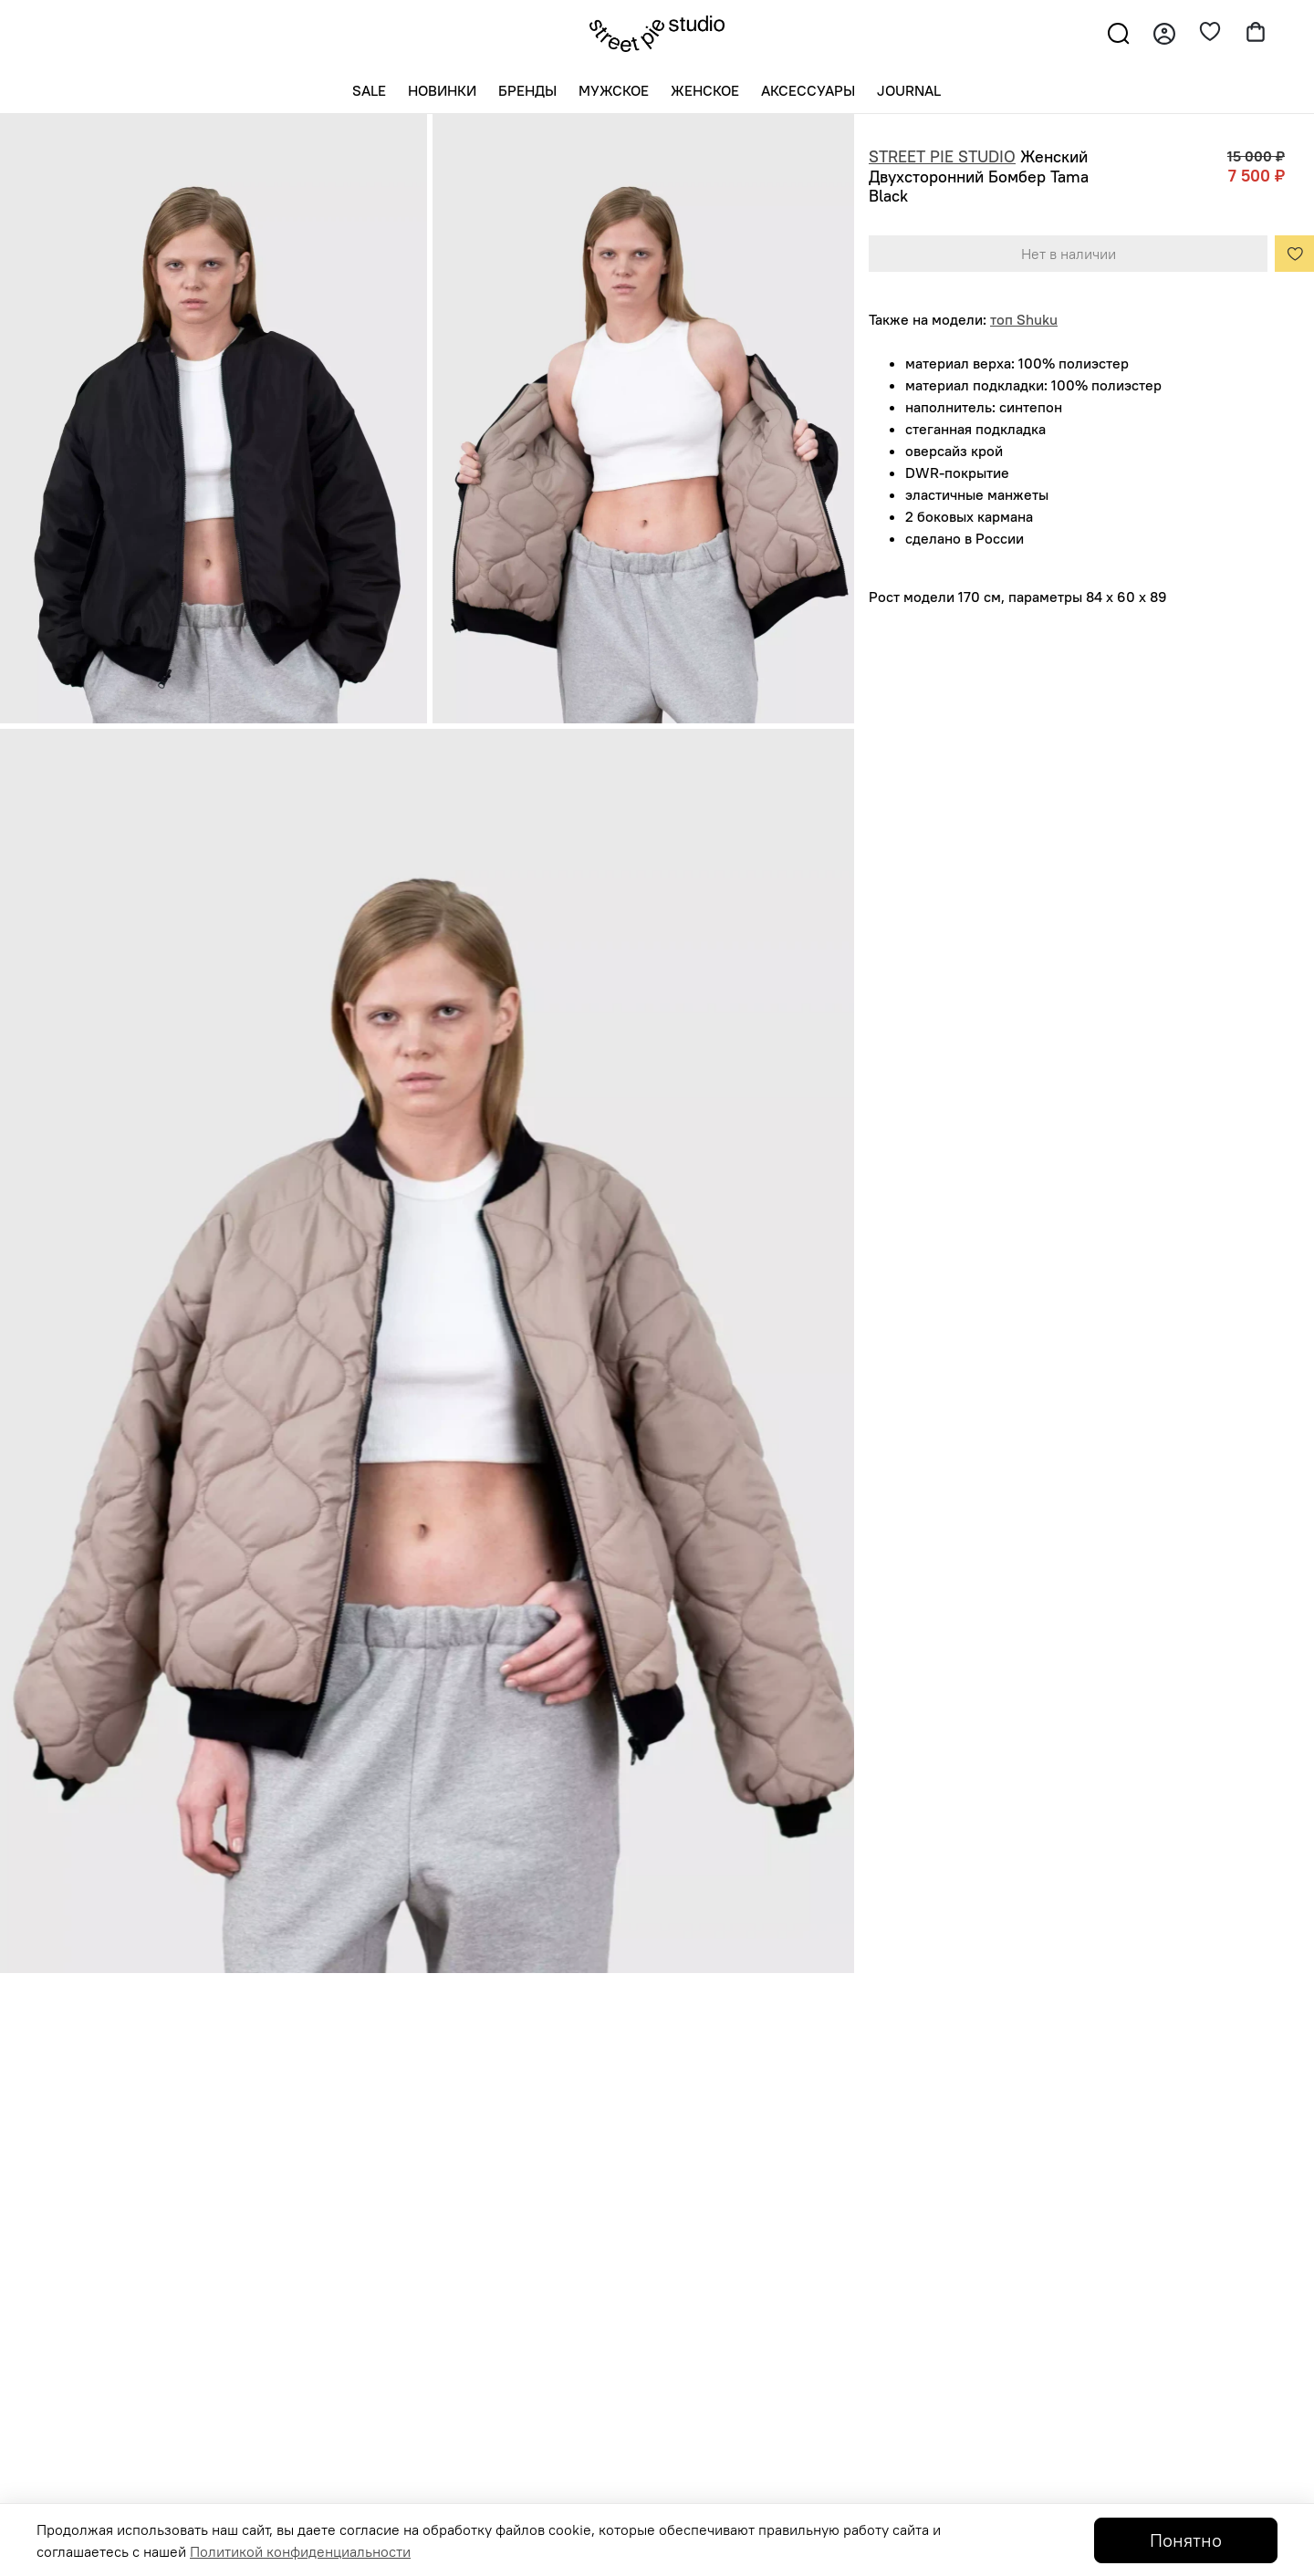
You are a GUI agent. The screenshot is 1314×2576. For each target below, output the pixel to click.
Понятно (1186, 2540)
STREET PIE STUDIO (942, 157)
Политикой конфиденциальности (300, 2551)
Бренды (527, 90)
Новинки (442, 90)
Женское (705, 90)
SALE (369, 90)
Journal (909, 90)
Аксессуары (808, 90)
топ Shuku (1024, 319)
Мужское (614, 90)
